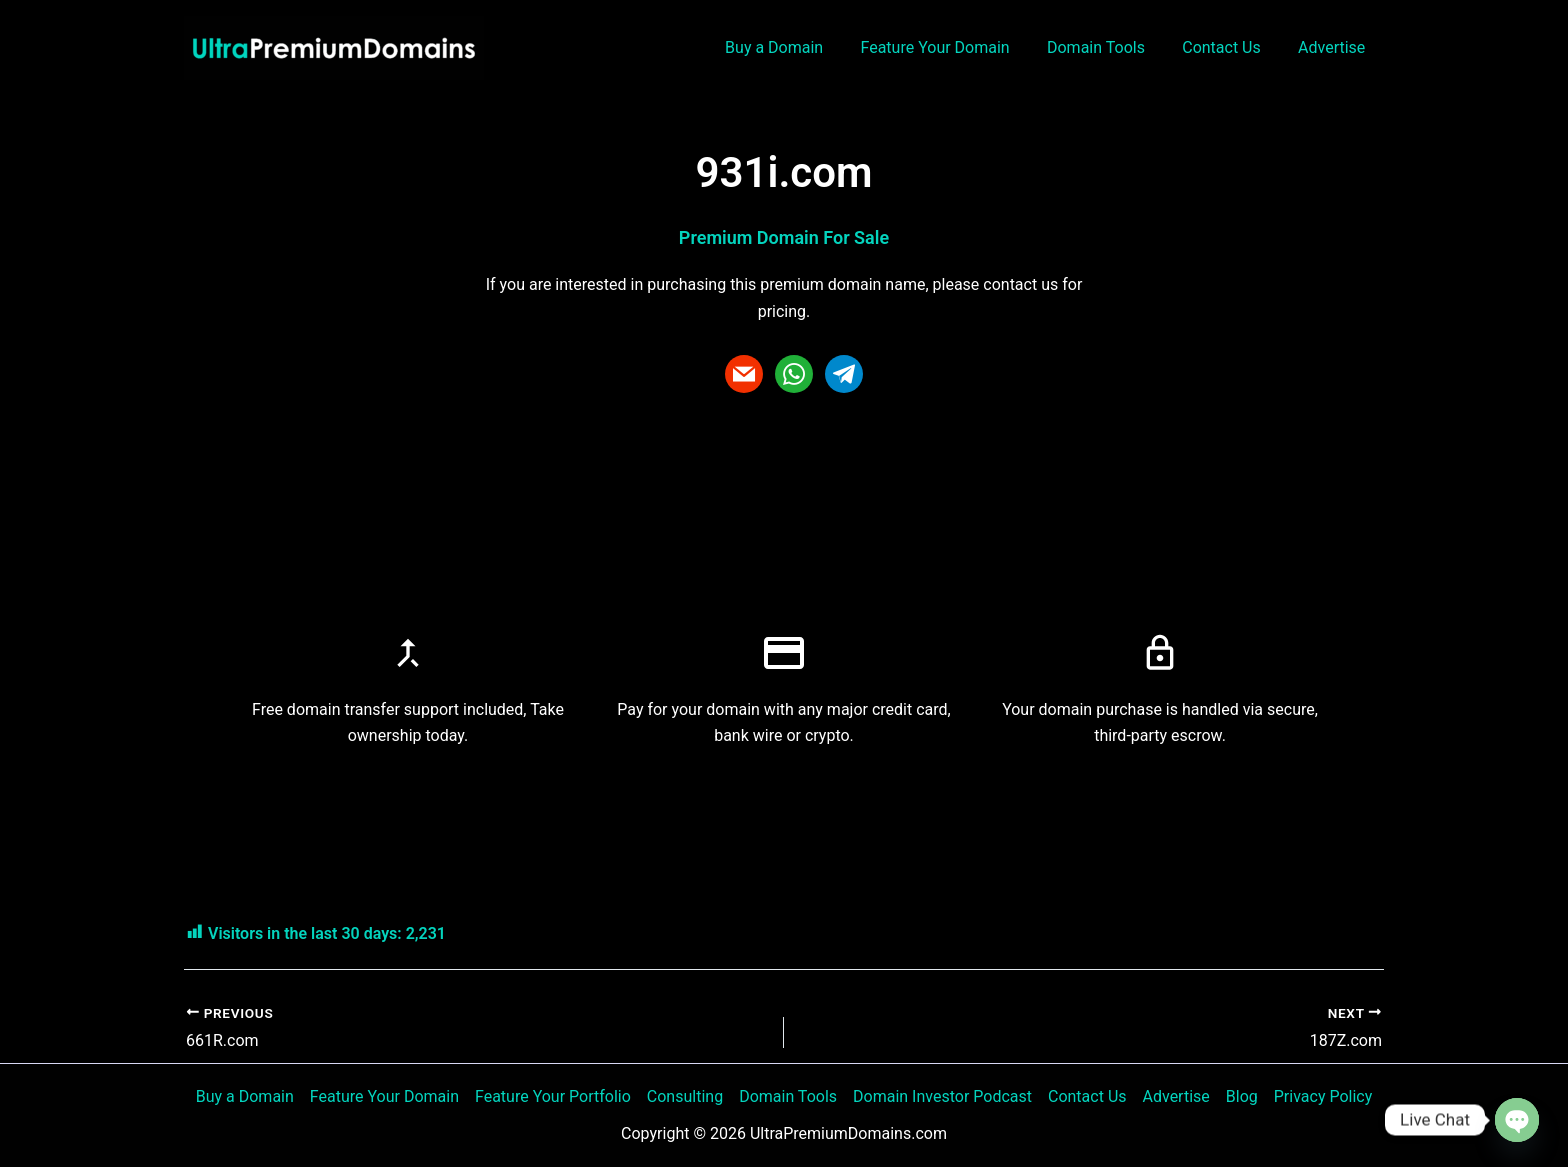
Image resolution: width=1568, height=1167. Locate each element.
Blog (1242, 1096)
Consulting (685, 1096)
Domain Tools (1109, 47)
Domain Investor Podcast (942, 1096)
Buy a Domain (798, 47)
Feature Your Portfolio (553, 1096)
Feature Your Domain (953, 47)
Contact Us (1229, 47)
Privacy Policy (1323, 1096)
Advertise (1334, 47)
